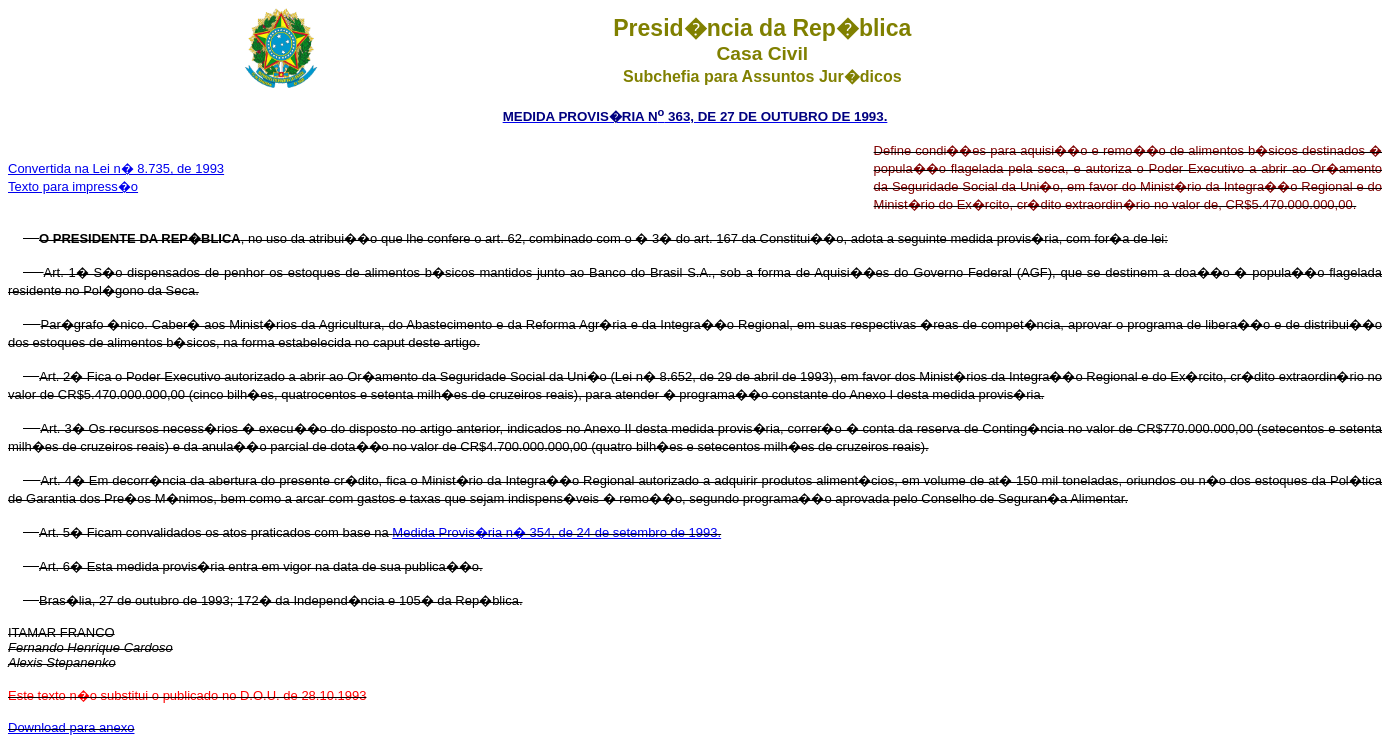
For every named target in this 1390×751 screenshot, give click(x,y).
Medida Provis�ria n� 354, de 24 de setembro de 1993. (556, 532)
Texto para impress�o (73, 186)
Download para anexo (71, 727)
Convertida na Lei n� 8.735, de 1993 (116, 168)
